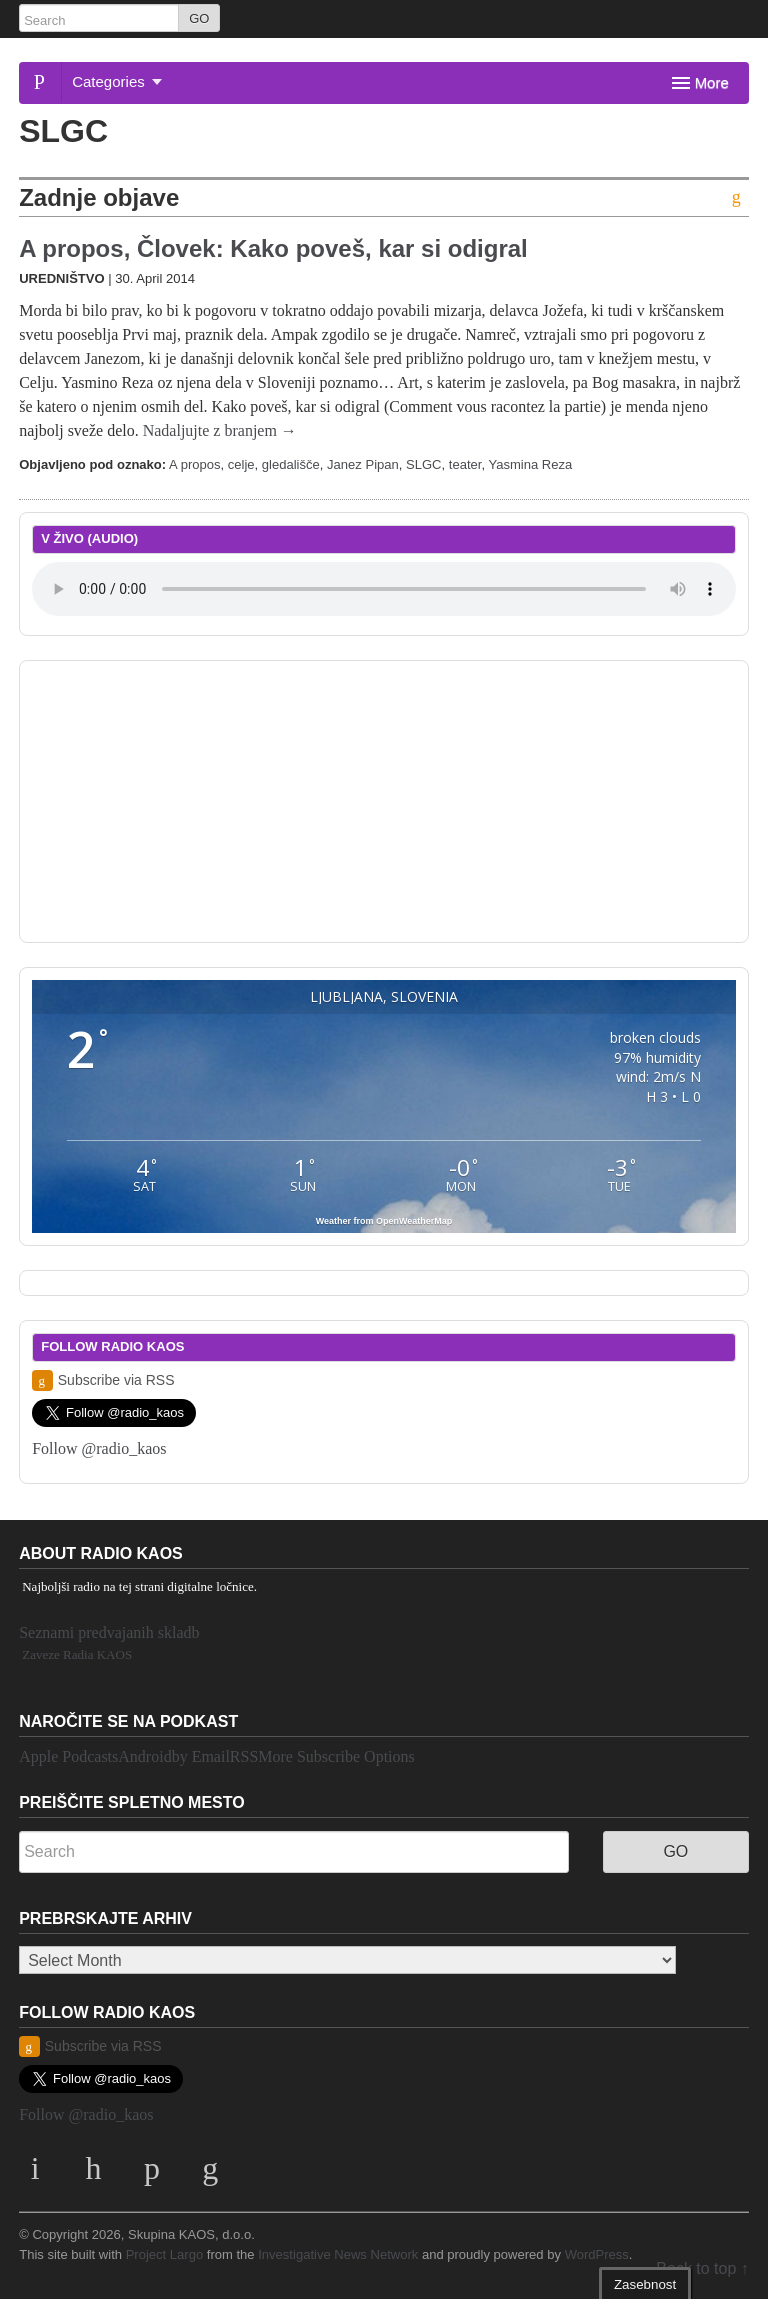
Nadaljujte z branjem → (220, 430)
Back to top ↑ (702, 2268)
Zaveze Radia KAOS (77, 1654)
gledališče (291, 464)
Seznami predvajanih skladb (109, 1632)
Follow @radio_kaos (99, 1448)
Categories (117, 81)
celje (241, 464)
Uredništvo (61, 278)
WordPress (597, 2254)
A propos (194, 464)
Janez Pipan (363, 464)
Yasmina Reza (530, 464)
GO (199, 18)
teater (465, 464)
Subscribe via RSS (103, 1380)
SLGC (424, 464)
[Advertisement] (384, 798)
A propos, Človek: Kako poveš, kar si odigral (273, 248)
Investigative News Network (338, 2254)
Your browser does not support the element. (384, 589)
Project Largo (165, 2254)
